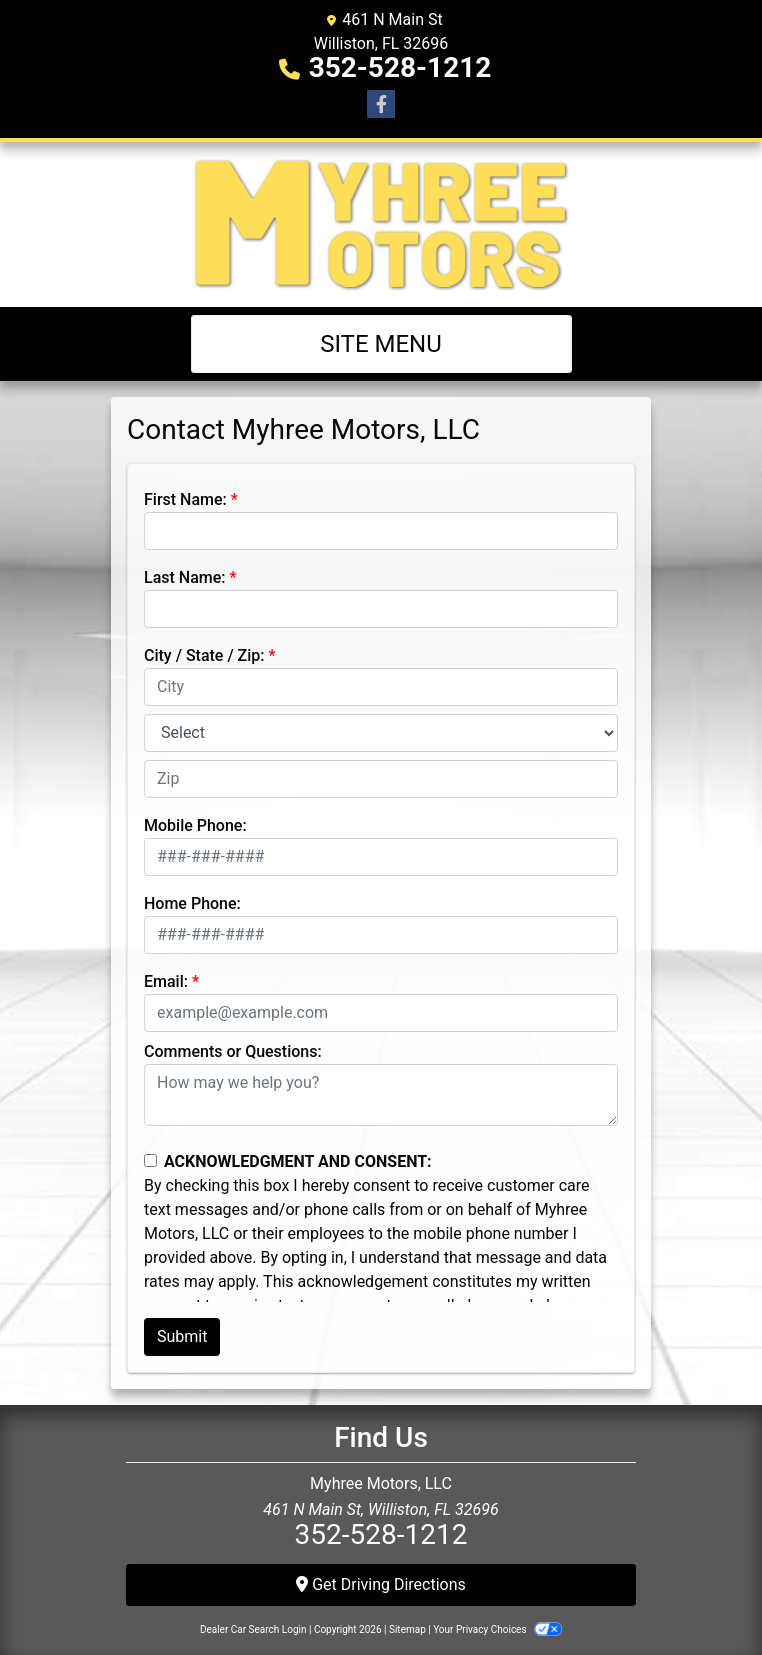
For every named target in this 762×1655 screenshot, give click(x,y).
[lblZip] (381, 779)
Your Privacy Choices (497, 1629)
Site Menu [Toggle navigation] (381, 344)
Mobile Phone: (195, 825)
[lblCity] (381, 687)
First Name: (185, 499)
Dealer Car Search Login (253, 1629)
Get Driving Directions (381, 1584)
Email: (166, 981)
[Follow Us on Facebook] (381, 105)
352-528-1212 (400, 67)
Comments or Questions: (233, 1051)
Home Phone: (192, 903)
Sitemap (407, 1629)
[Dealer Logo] (381, 224)
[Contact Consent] (150, 1160)
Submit (182, 1336)
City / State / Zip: (204, 655)
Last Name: (185, 577)
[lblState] (381, 733)
